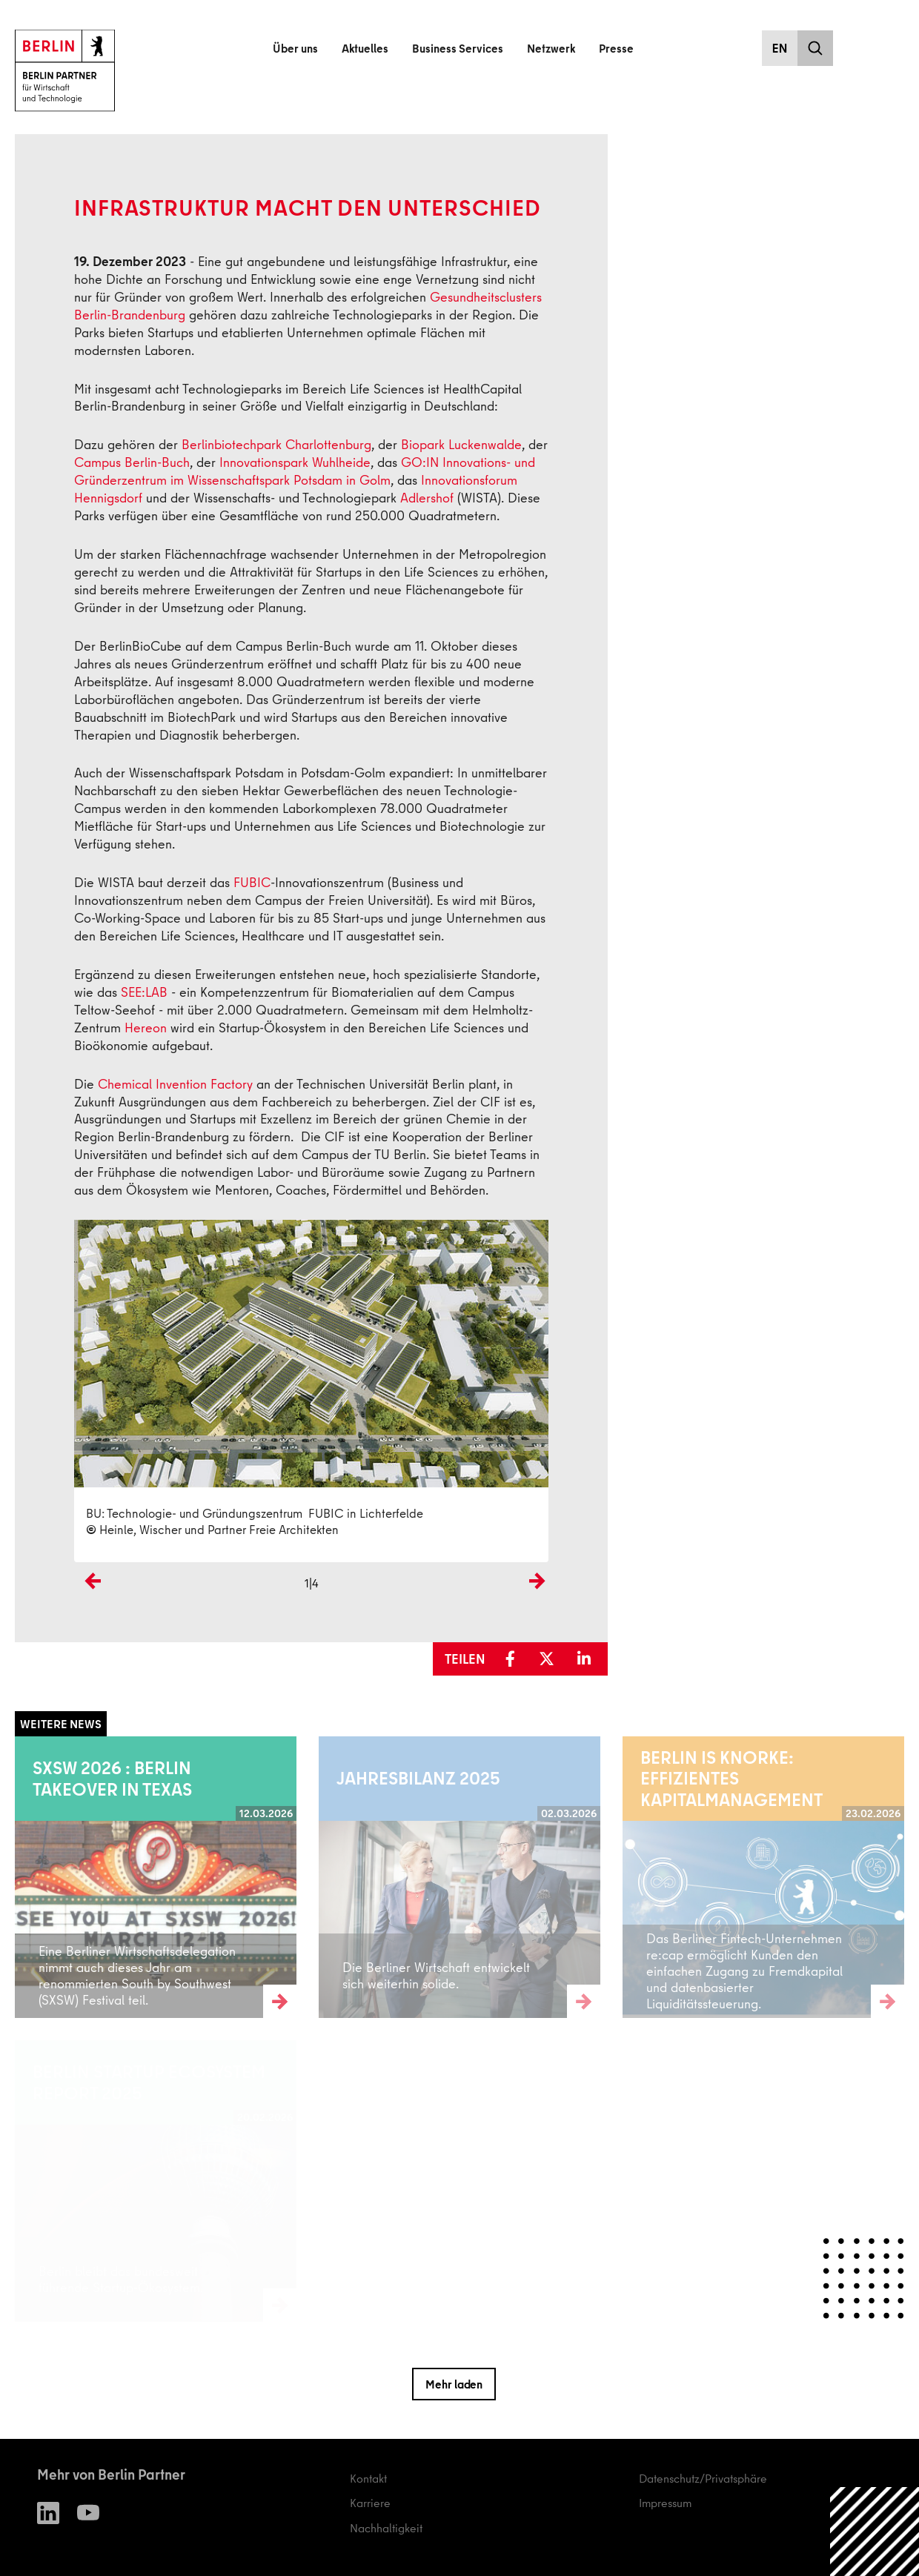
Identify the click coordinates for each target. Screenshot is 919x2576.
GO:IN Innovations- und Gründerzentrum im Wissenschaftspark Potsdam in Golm (304, 471)
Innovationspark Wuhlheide (295, 462)
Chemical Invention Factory (175, 1084)
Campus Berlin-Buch (132, 462)
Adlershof (427, 497)
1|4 (312, 1583)
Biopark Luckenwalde (461, 444)
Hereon (146, 1027)
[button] (515, 1659)
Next (536, 1605)
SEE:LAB (144, 992)
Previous (89, 1605)
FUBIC (252, 882)
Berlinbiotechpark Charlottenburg (276, 444)
